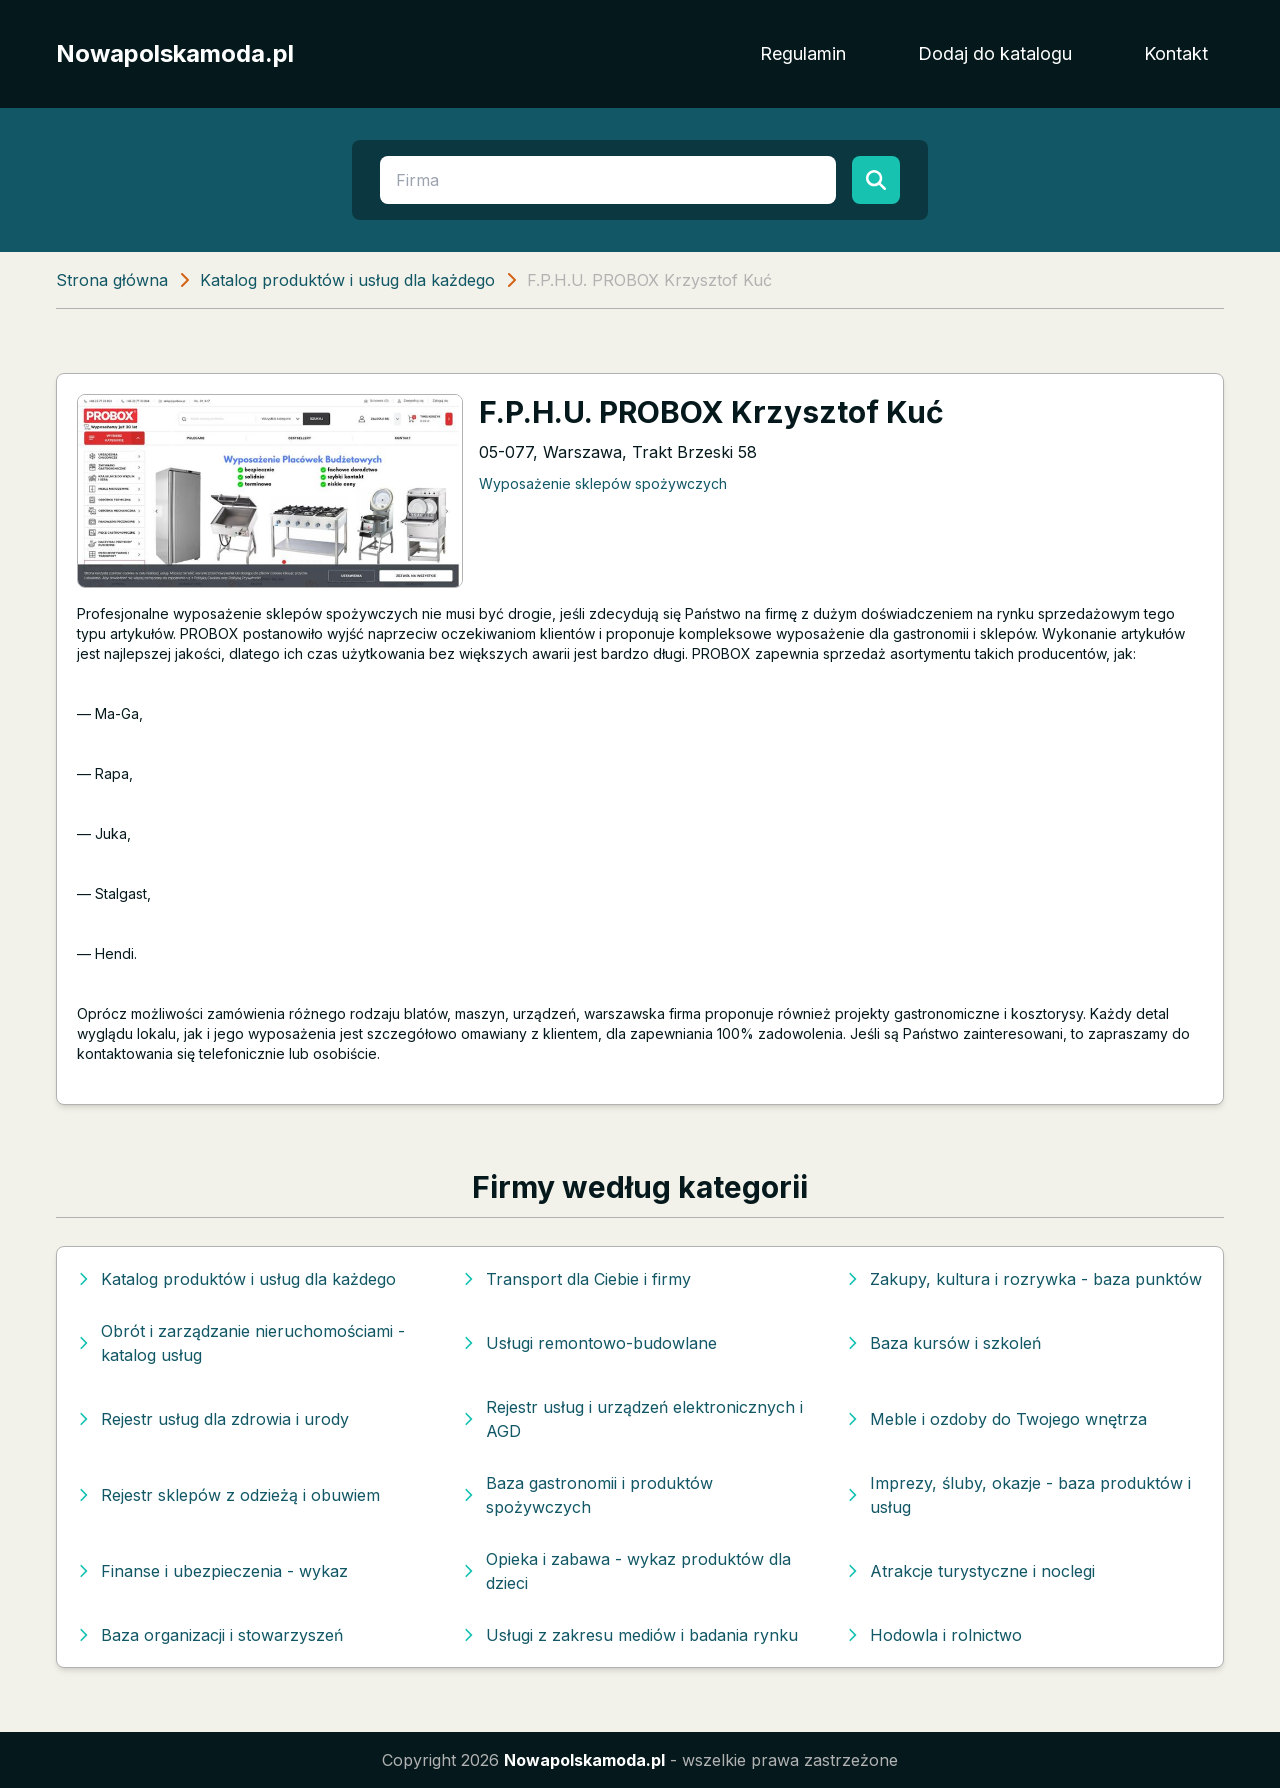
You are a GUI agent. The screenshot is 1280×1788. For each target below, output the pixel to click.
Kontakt (1176, 53)
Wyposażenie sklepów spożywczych (603, 483)
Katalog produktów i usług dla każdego (347, 280)
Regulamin (803, 53)
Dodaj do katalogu (995, 53)
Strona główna (112, 280)
